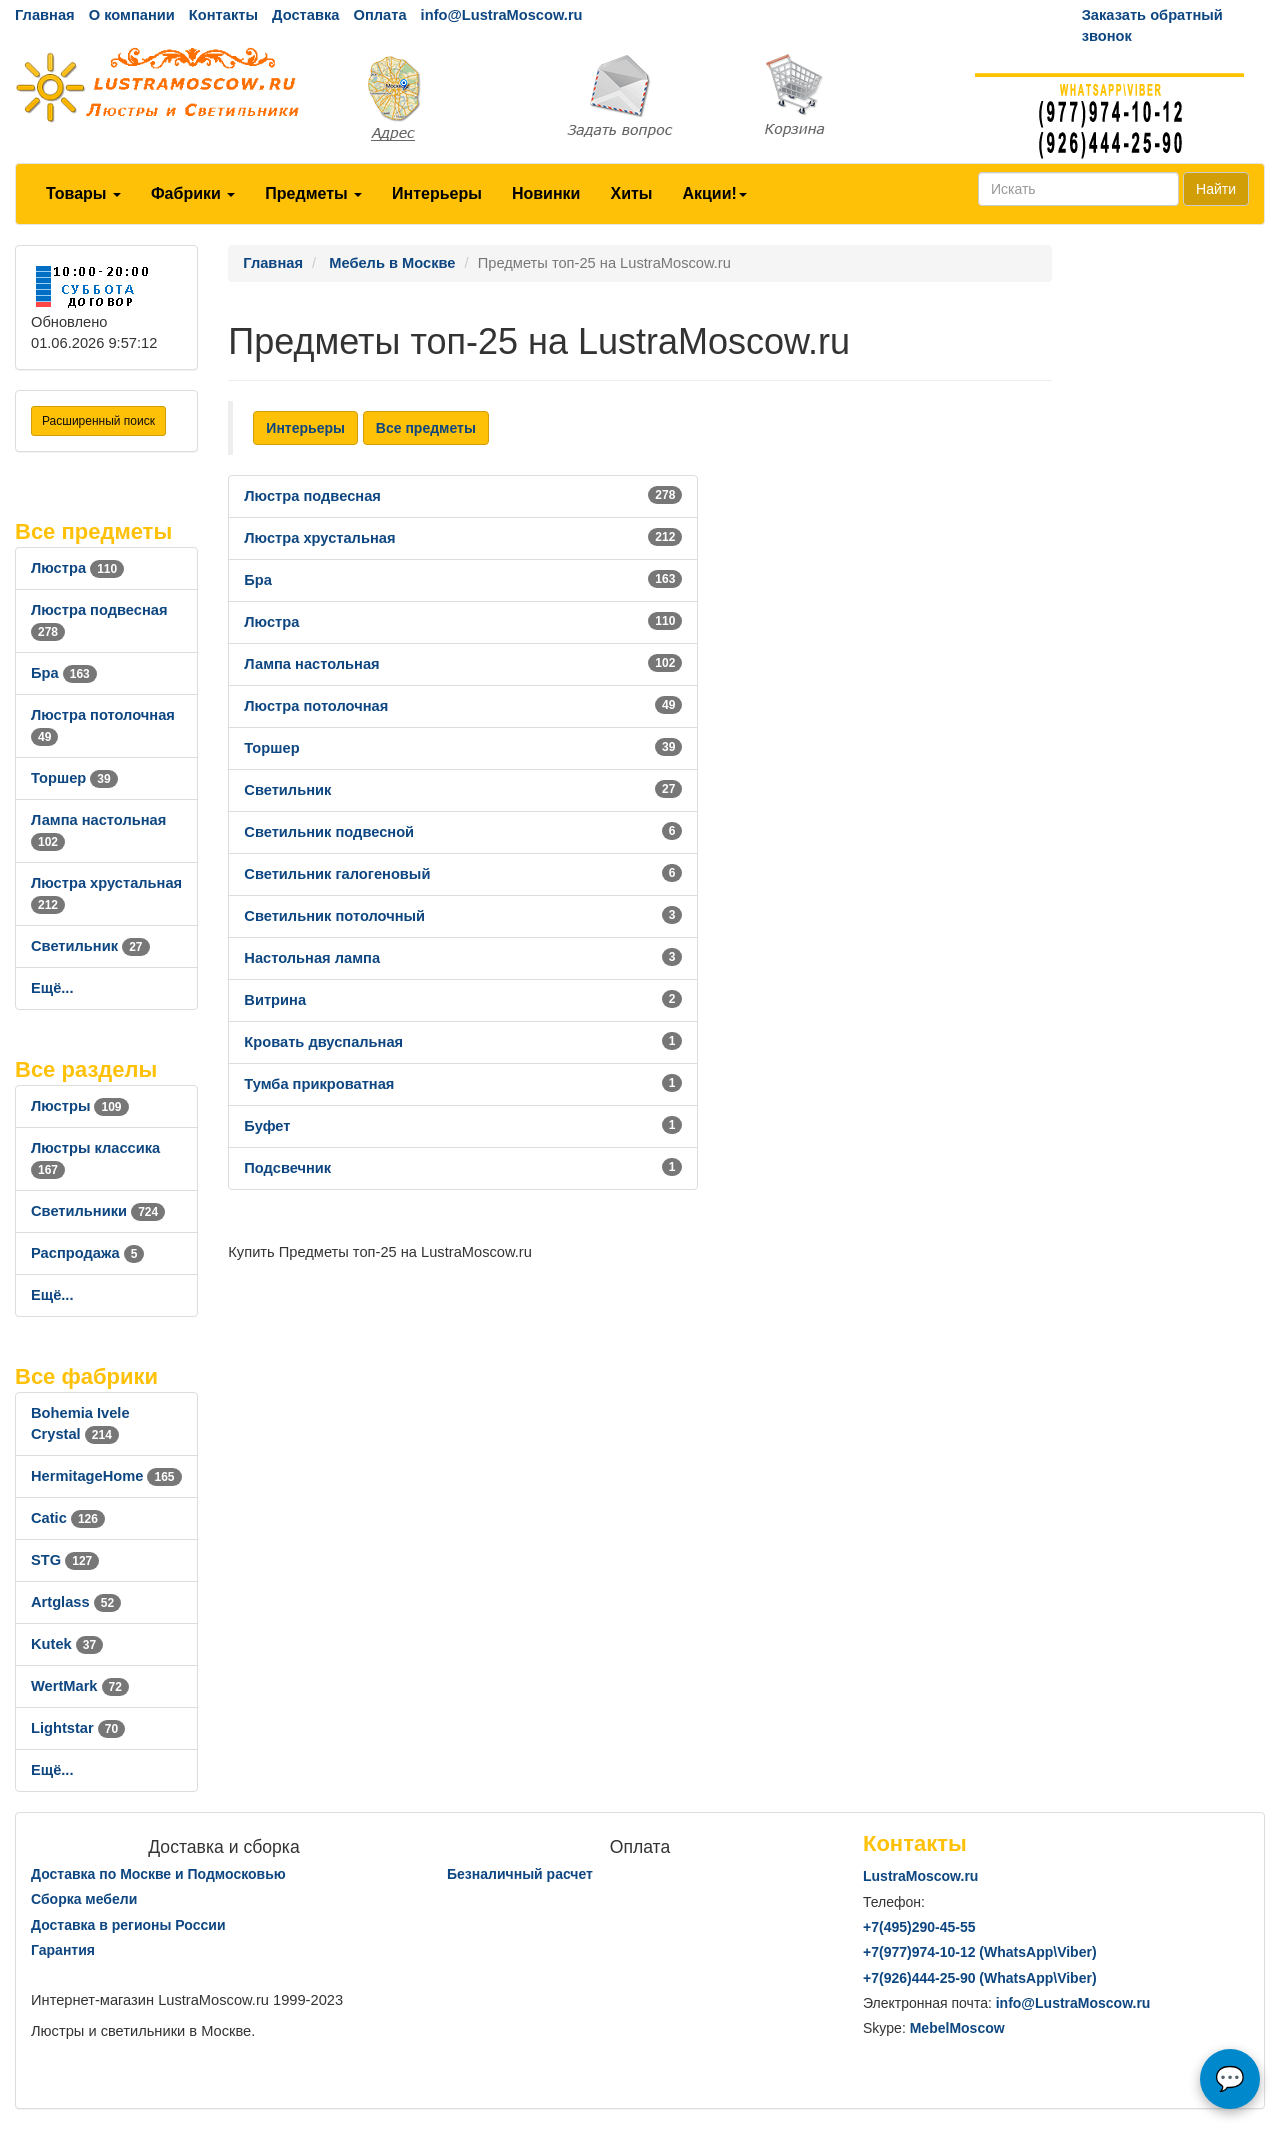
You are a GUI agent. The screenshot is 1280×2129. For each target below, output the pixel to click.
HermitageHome (106, 1476)
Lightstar (78, 1728)
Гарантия (63, 1950)
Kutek (67, 1644)
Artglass (76, 1602)
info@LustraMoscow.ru (502, 15)
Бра (64, 673)
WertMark (80, 1686)
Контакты (223, 15)
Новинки (546, 193)
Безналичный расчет (520, 1874)
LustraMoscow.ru (920, 1876)
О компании (132, 15)
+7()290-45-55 (919, 1927)
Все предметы (426, 428)
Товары (83, 193)
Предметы (313, 193)
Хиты (631, 193)
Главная (45, 15)
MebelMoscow (957, 2028)
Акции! (714, 193)
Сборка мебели (84, 1899)
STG (65, 1560)
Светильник (90, 946)
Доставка (305, 15)
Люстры (80, 1106)
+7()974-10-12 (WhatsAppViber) (980, 1952)
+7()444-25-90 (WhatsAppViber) (980, 1978)
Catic (68, 1518)
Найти (1216, 189)
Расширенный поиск (98, 421)
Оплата (379, 15)
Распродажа (87, 1253)
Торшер (74, 778)
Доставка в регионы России (128, 1925)
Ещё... (52, 988)
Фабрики (193, 193)
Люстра (77, 568)
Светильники (98, 1211)
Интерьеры (437, 193)
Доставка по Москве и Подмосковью (158, 1874)
